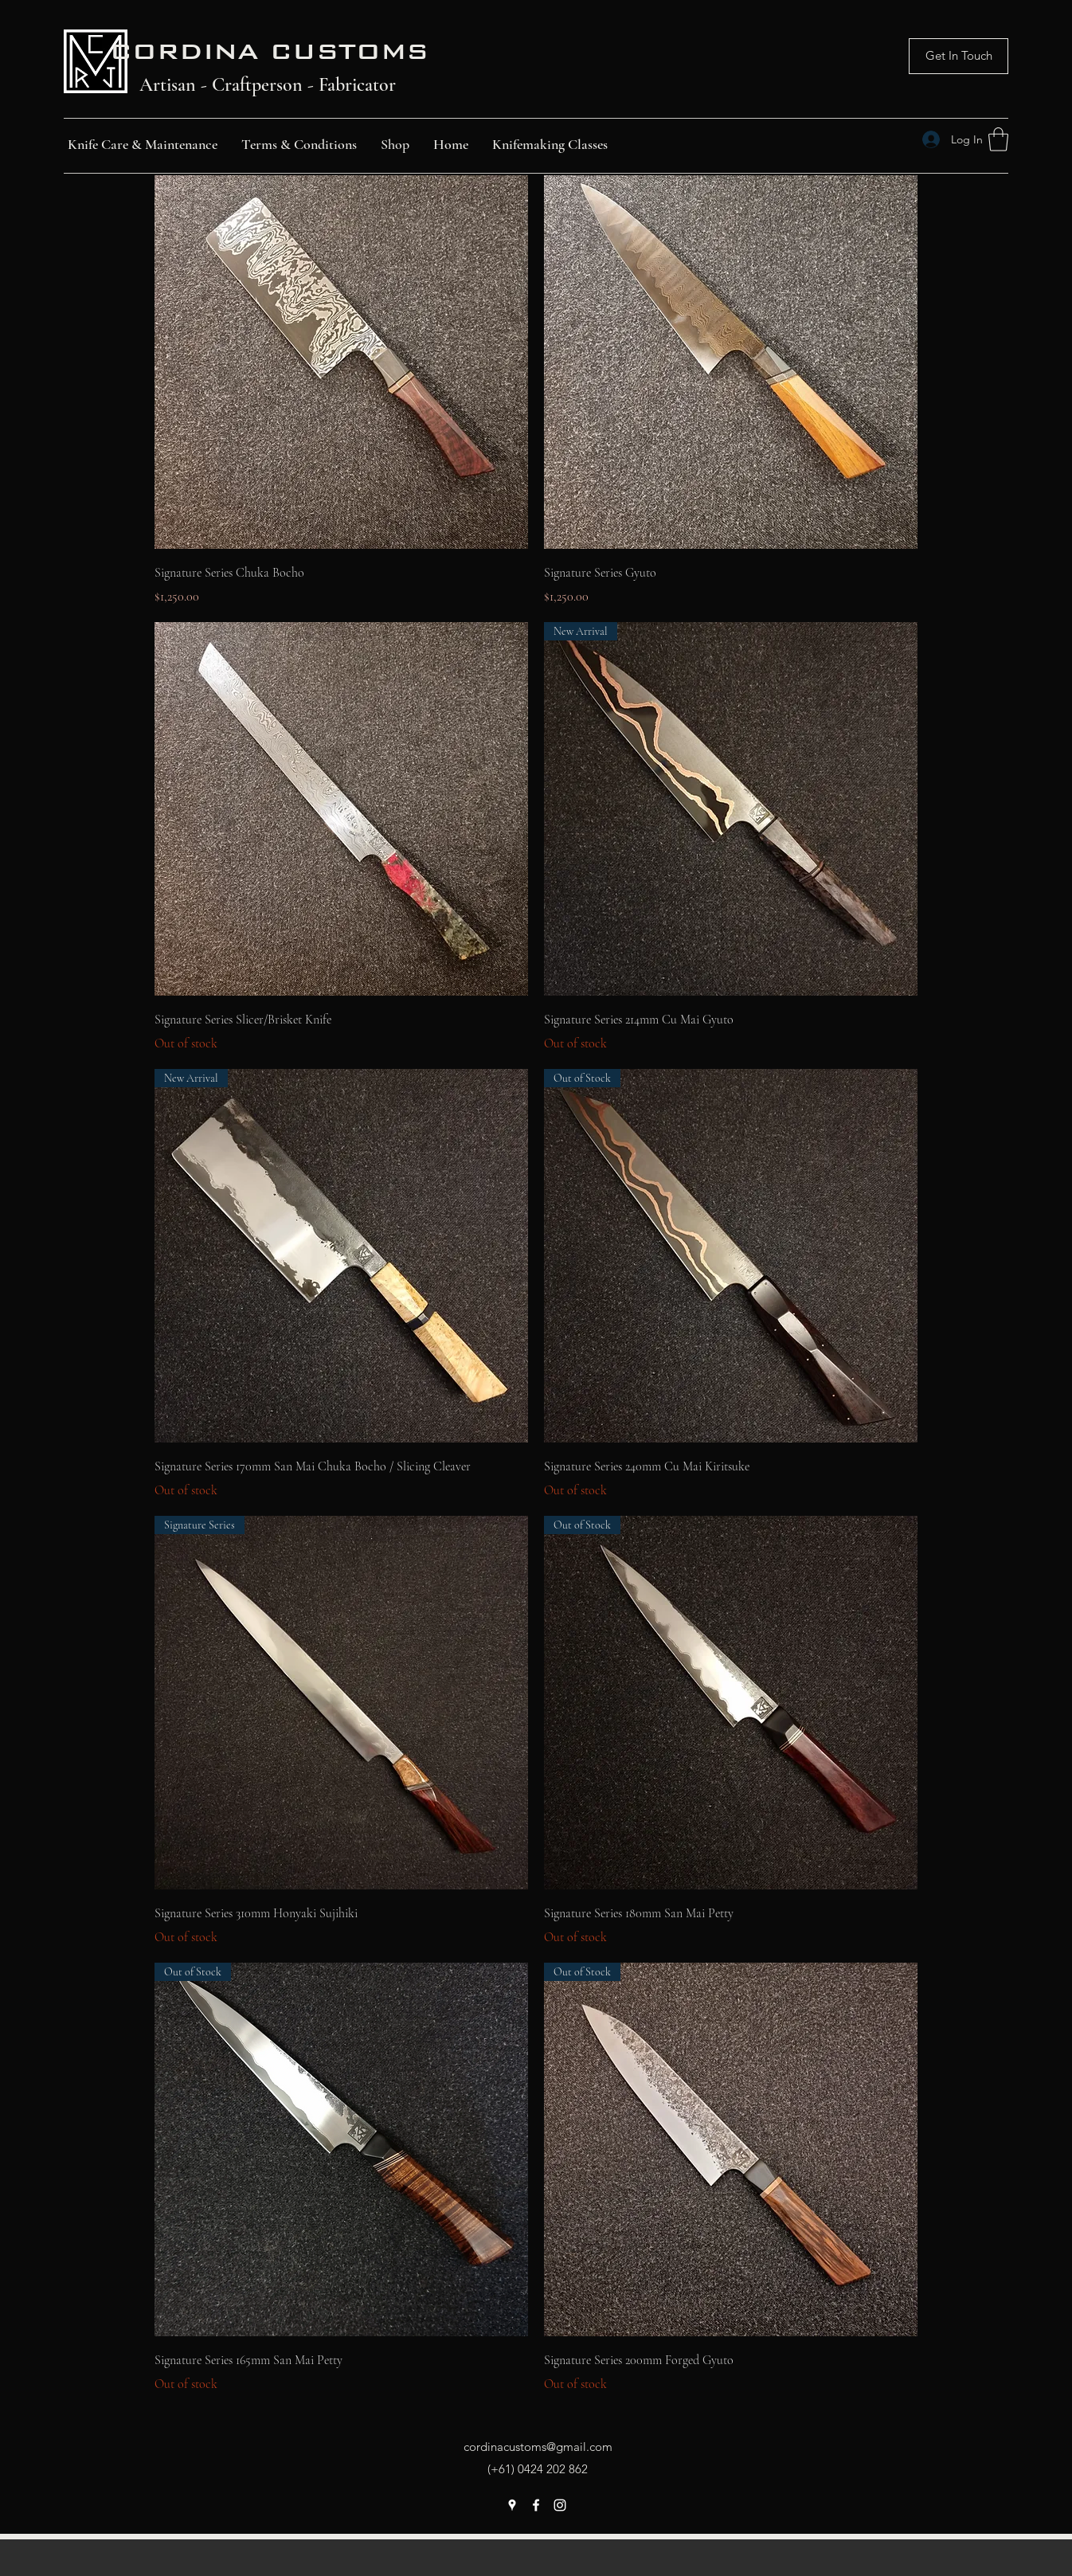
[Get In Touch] (958, 56)
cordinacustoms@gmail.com (538, 2446)
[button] (998, 139)
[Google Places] (512, 2505)
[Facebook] (536, 2505)
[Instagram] (560, 2505)
